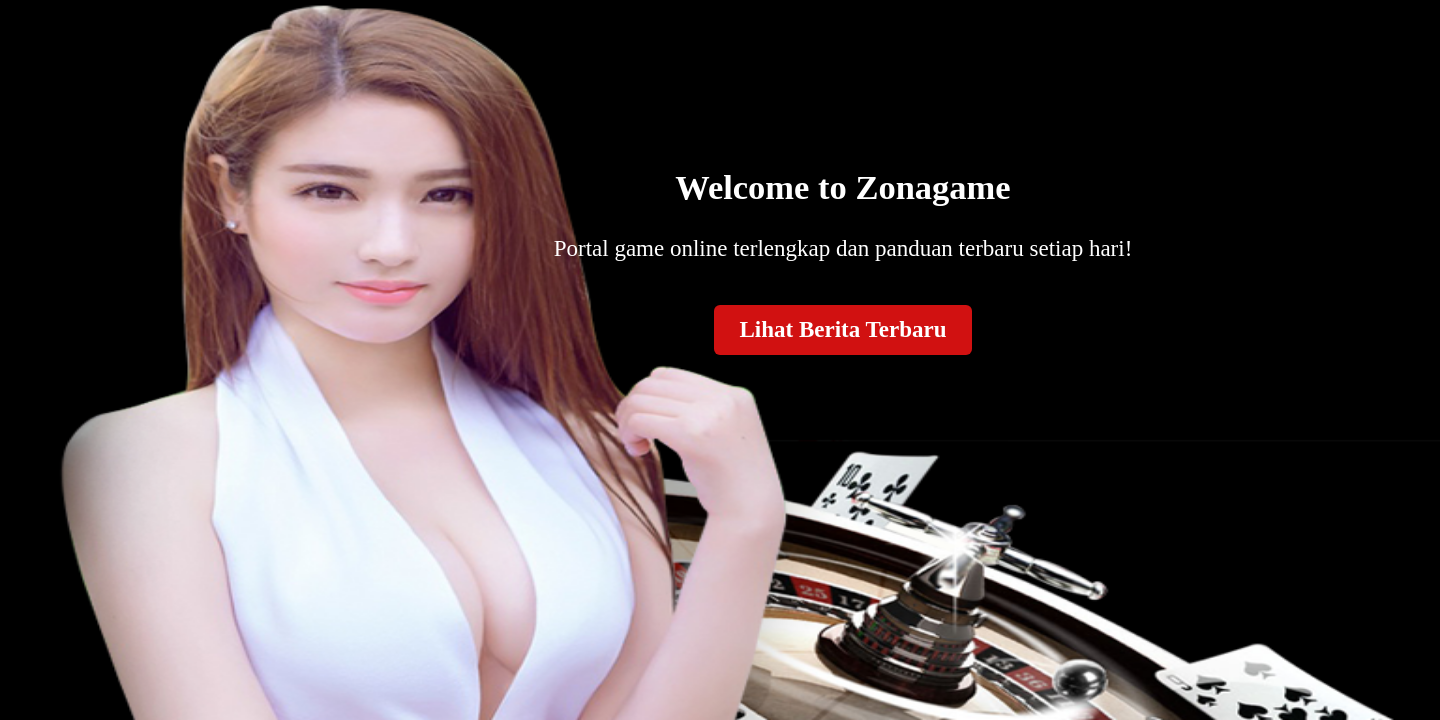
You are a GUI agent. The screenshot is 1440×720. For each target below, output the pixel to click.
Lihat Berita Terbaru (842, 329)
